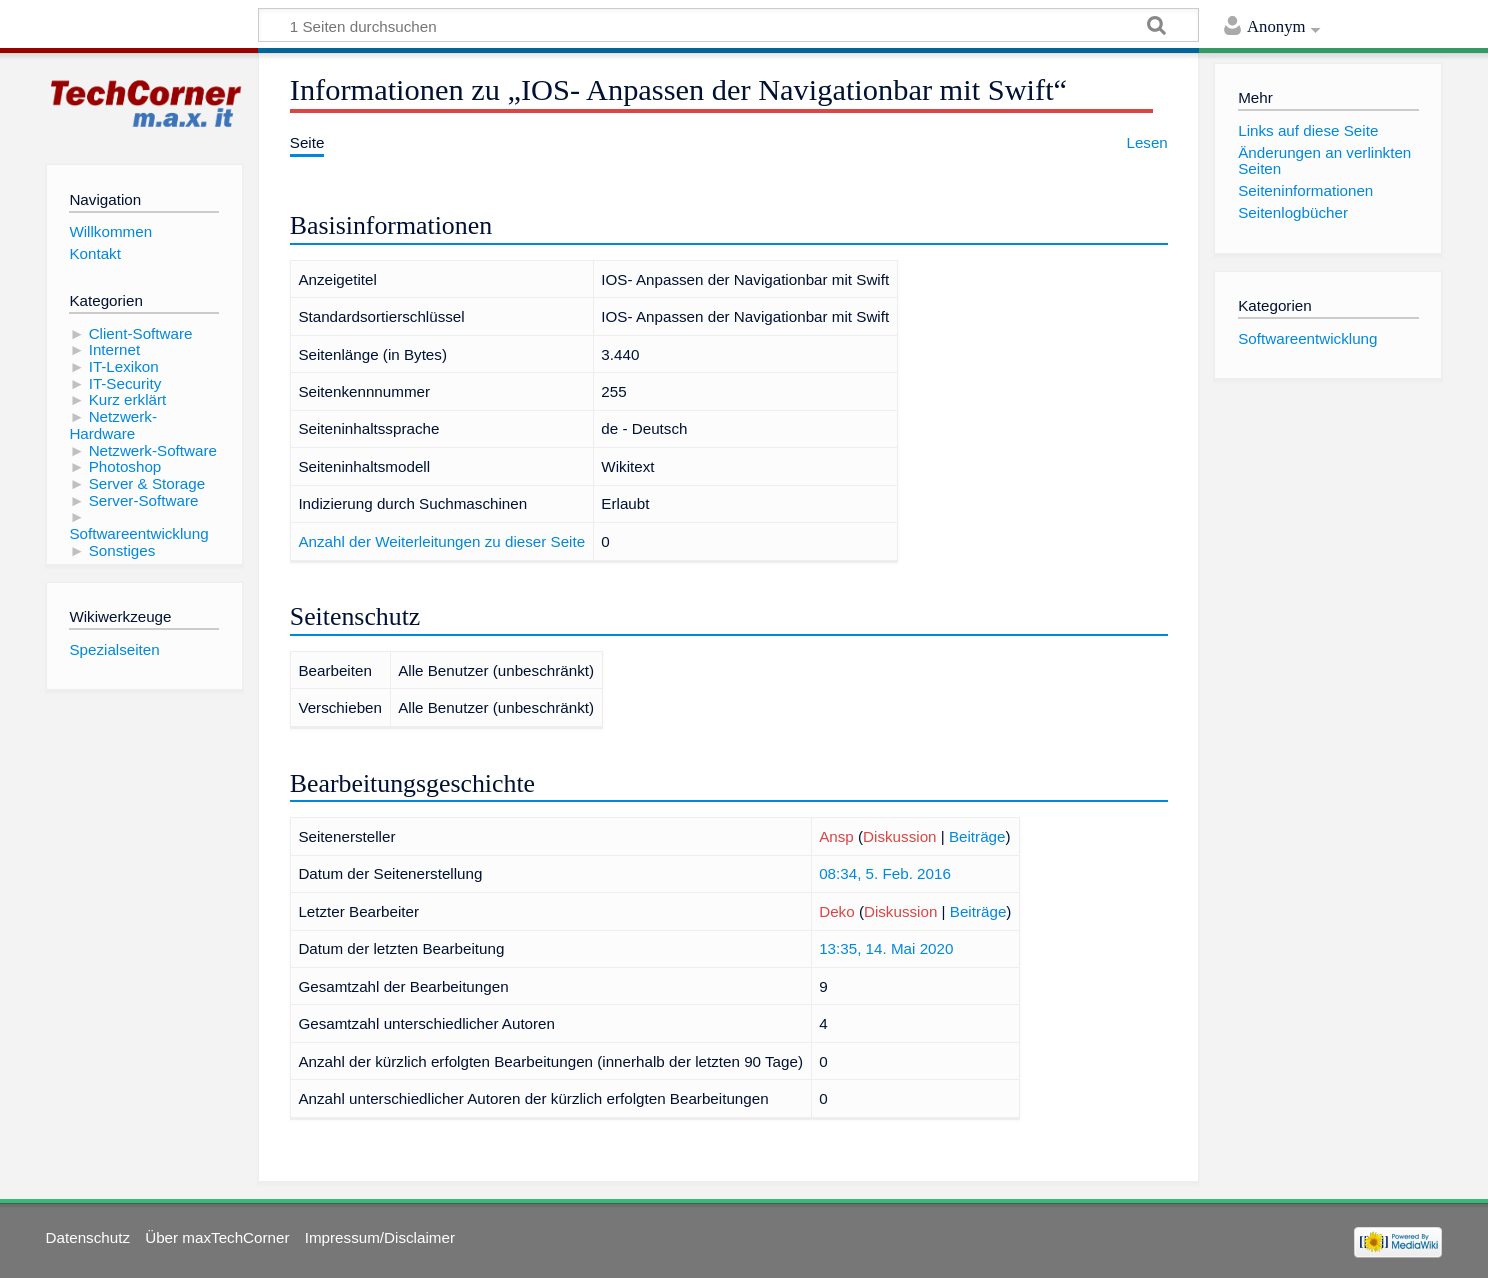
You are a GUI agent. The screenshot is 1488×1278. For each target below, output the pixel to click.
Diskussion (899, 836)
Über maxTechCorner (217, 1237)
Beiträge (977, 836)
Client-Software (141, 333)
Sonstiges (122, 550)
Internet (115, 349)
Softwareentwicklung (138, 533)
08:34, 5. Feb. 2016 (885, 873)
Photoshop (125, 466)
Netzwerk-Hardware (113, 425)
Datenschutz (88, 1237)
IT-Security (125, 383)
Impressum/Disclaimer (380, 1237)
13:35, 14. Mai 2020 (886, 948)
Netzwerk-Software (153, 450)
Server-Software (144, 500)
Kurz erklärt (128, 399)
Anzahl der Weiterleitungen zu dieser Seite (441, 541)
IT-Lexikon (124, 366)
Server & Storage (147, 483)
